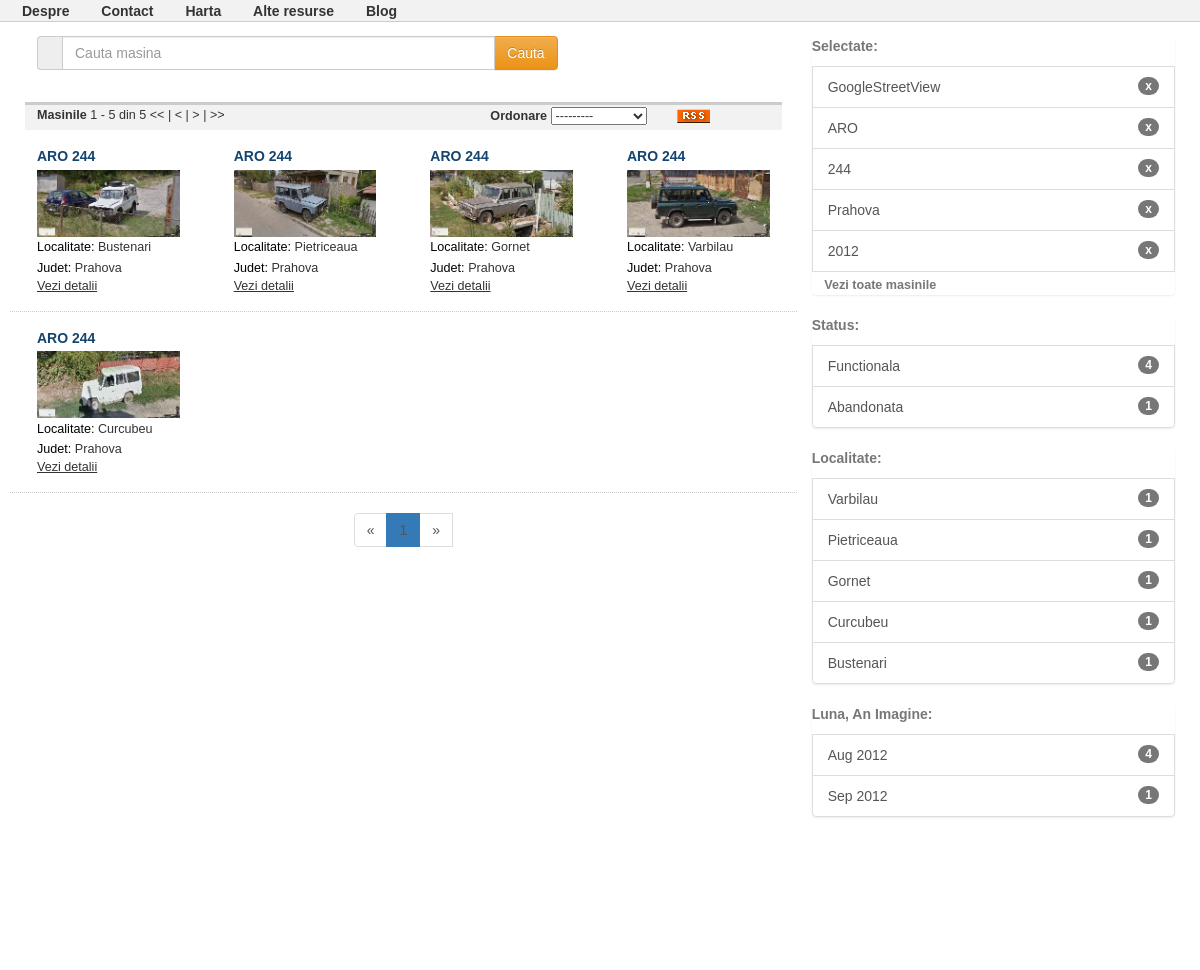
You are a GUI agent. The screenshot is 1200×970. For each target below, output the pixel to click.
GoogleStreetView (993, 86)
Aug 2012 (993, 754)
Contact (127, 11)
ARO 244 (66, 156)
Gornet (510, 247)
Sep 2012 (993, 795)
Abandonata (993, 406)
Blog (381, 11)
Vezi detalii (67, 286)
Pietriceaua (326, 247)
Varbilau (710, 247)
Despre (45, 11)
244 (993, 168)
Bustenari (124, 247)
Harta (203, 11)
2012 (993, 250)
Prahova (98, 268)
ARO (993, 127)
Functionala (993, 365)
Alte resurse (293, 11)
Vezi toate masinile (880, 285)
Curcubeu (125, 429)
